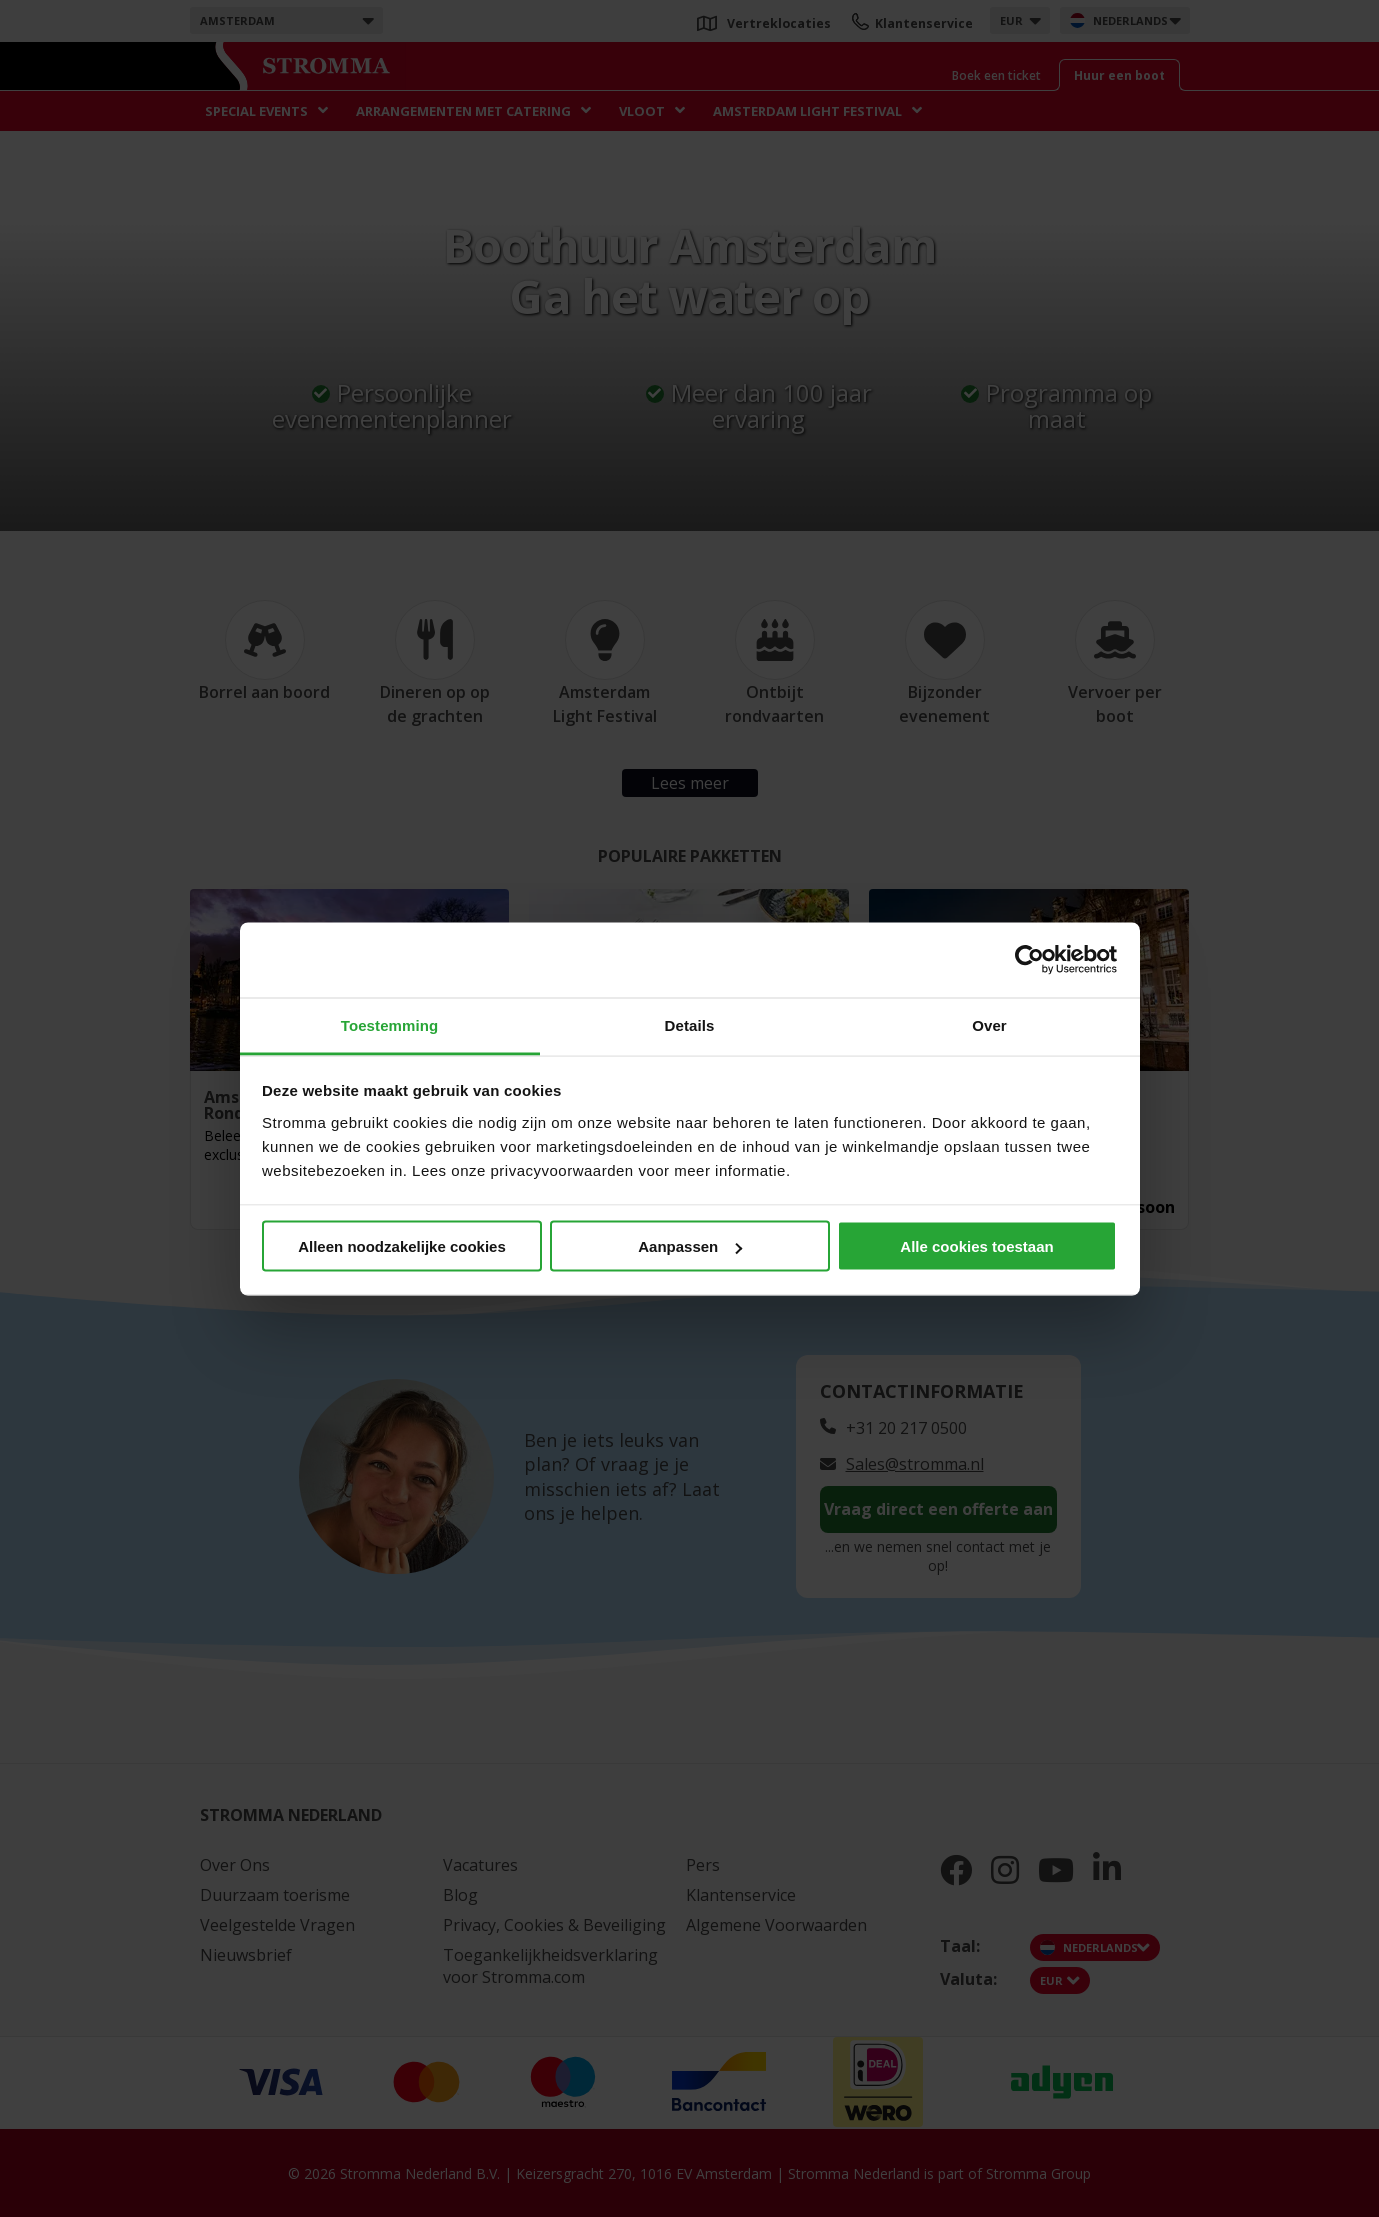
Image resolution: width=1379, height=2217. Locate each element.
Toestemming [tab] (390, 1024)
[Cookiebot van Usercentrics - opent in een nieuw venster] (1029, 960)
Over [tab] (989, 1024)
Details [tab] (690, 1024)
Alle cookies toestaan (976, 1246)
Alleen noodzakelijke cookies (402, 1246)
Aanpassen (690, 1246)
